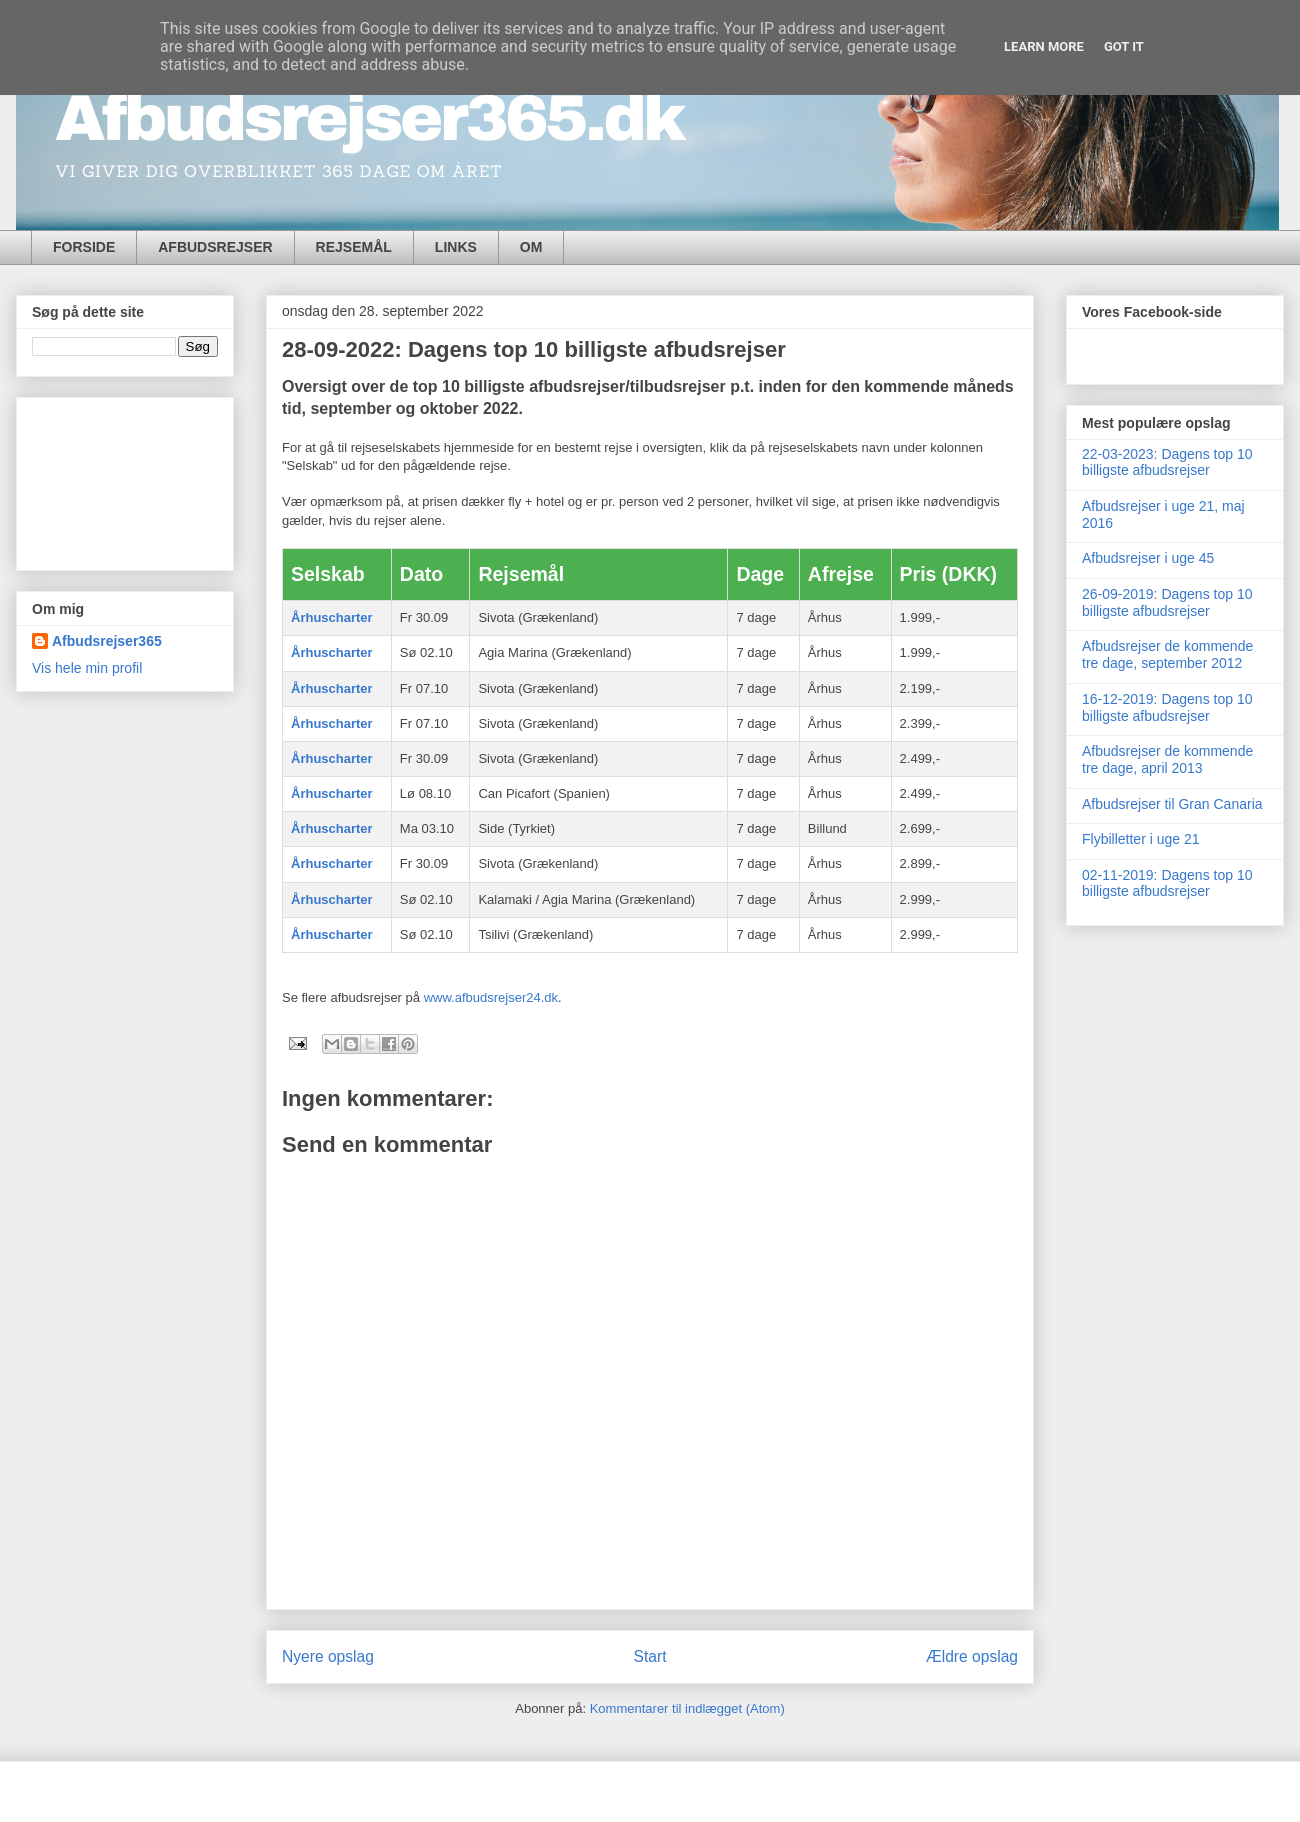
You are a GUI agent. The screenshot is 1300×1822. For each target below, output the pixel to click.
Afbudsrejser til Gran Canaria (1172, 804)
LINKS (456, 247)
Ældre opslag (972, 1656)
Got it (1124, 46)
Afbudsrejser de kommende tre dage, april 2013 (1167, 759)
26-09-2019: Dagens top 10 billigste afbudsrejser (1167, 602)
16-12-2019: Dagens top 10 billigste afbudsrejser (1167, 707)
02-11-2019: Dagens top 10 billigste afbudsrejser (1167, 883)
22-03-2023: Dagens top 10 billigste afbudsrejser (1167, 462)
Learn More (1044, 46)
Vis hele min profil (87, 668)
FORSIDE (84, 247)
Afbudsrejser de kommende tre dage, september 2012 (1167, 654)
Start (650, 1656)
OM (531, 247)
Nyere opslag (328, 1656)
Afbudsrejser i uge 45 (1148, 558)
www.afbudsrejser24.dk (491, 997)
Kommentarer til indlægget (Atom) (687, 1708)
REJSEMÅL (354, 247)
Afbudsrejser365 (107, 641)
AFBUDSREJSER (215, 247)
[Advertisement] (125, 480)
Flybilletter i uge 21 (1141, 839)
